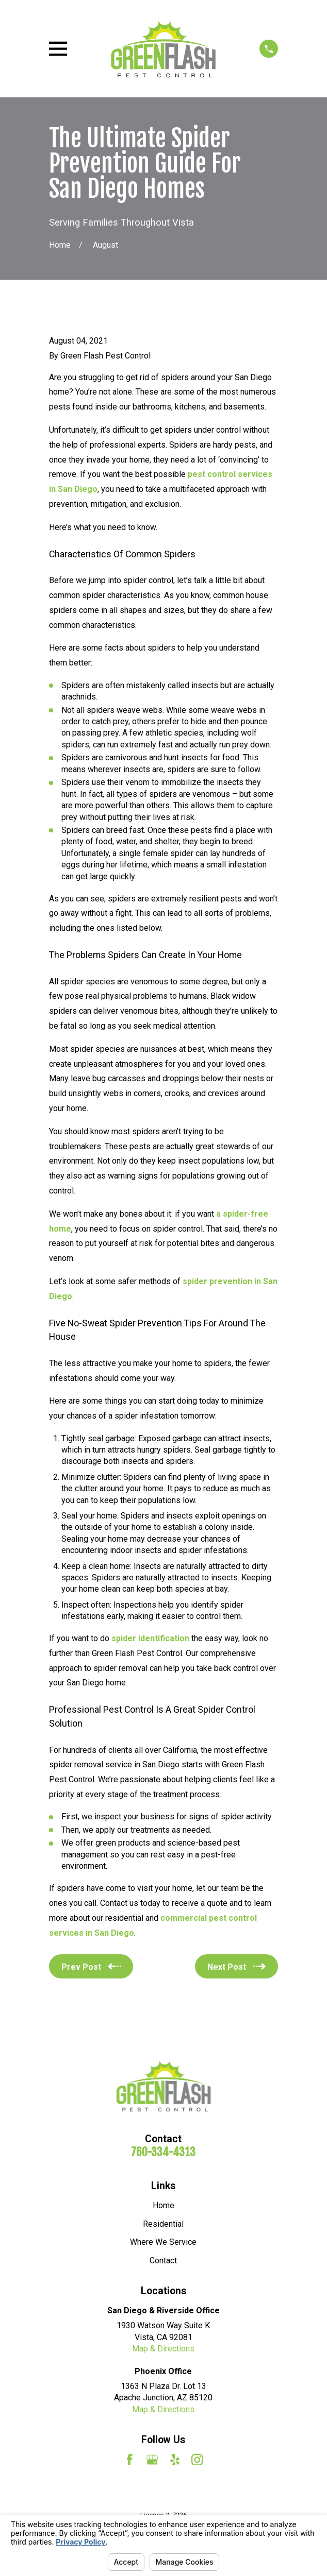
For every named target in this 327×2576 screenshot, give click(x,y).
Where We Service (163, 2242)
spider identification (150, 1638)
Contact (163, 2260)
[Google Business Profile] (152, 2459)
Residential (163, 2224)
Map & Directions (163, 2348)
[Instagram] (197, 2459)
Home (163, 2205)
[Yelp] (175, 2459)
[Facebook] (129, 2459)
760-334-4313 (163, 2152)
